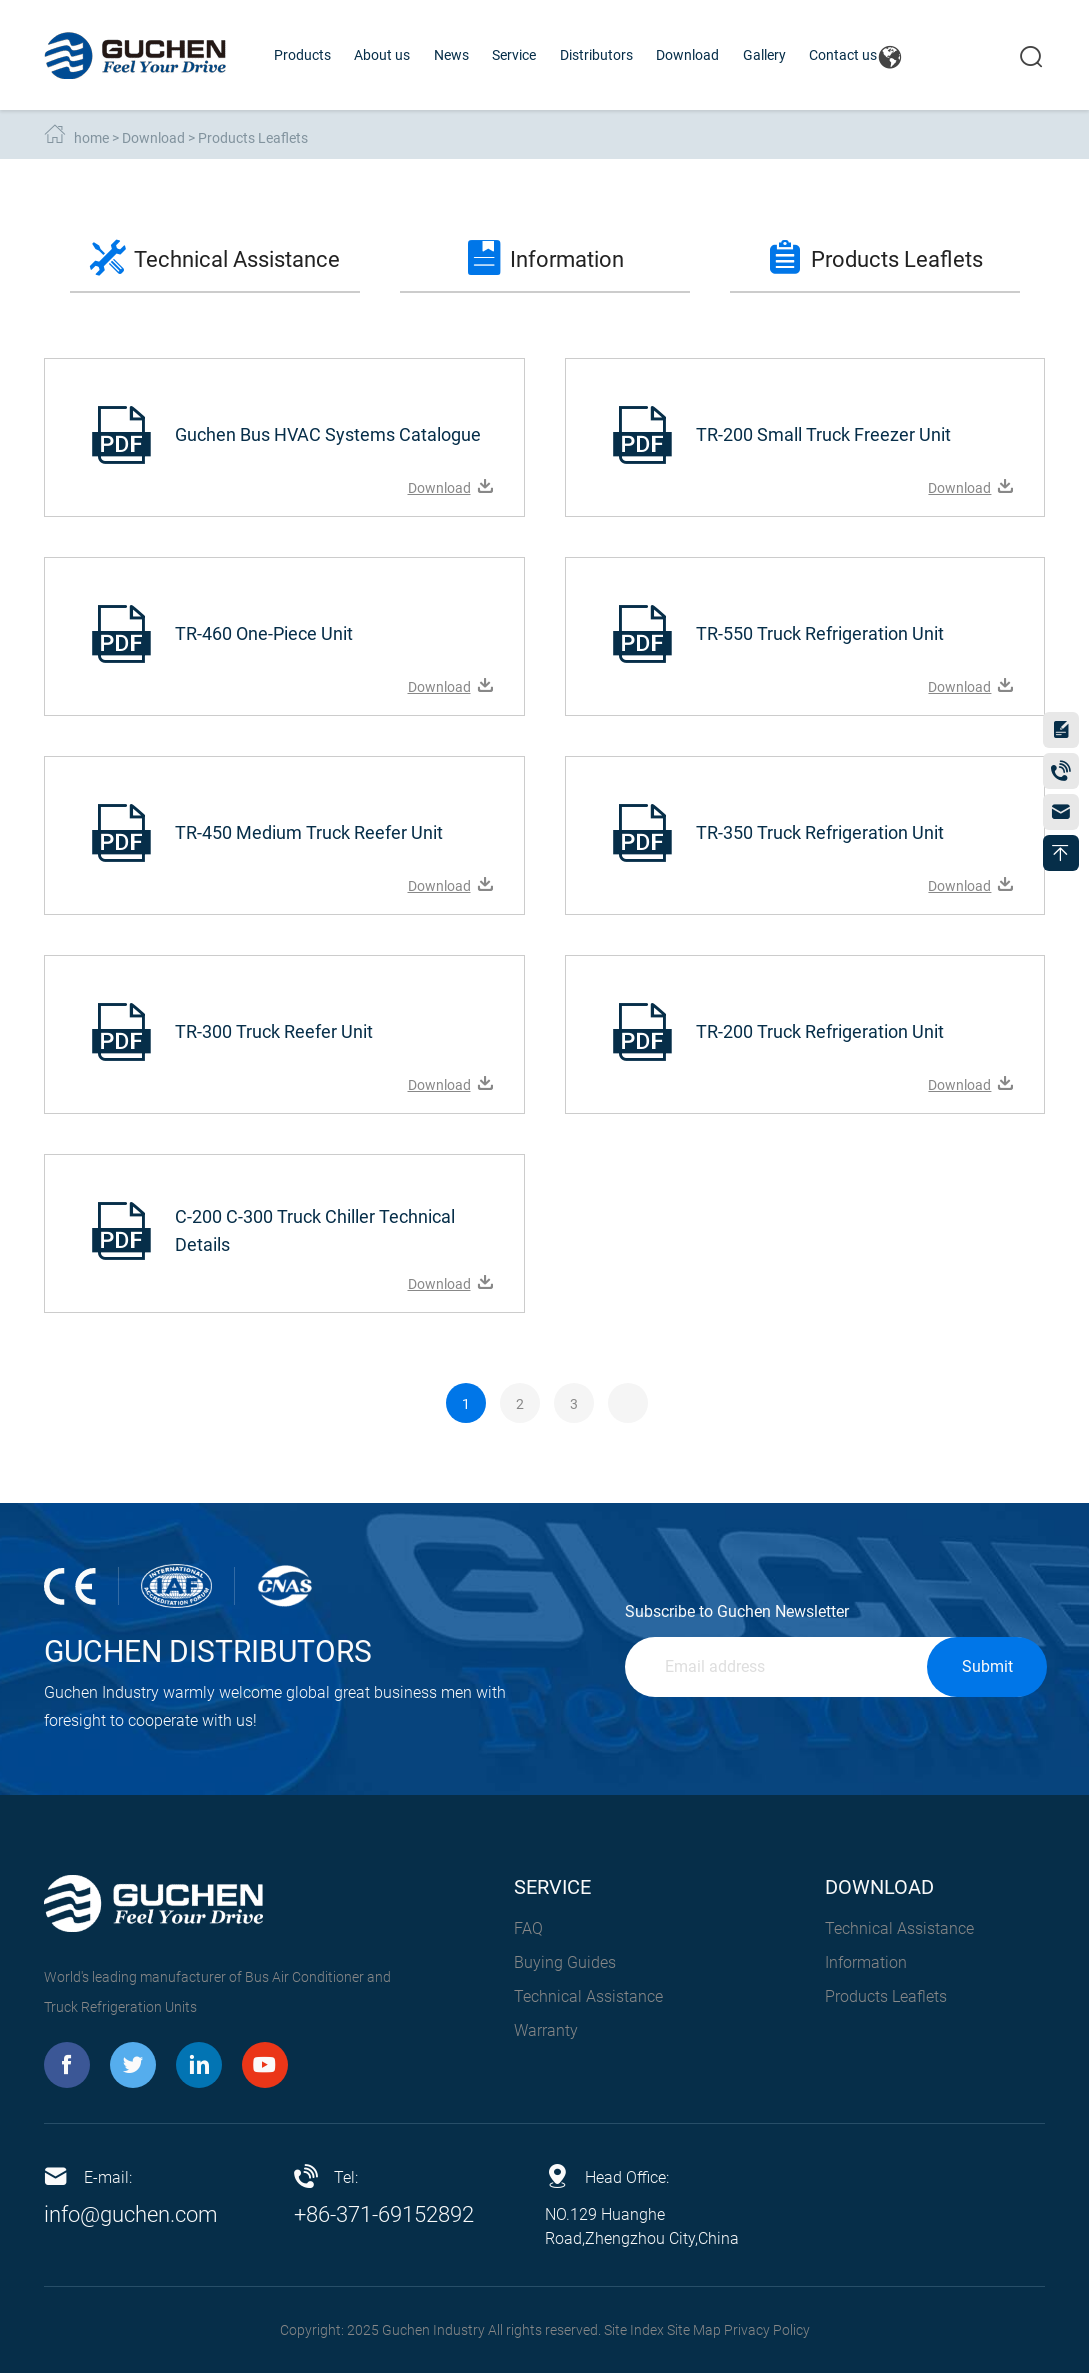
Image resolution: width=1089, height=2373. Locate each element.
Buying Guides (565, 1962)
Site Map (694, 2330)
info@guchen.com (131, 2214)
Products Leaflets (253, 138)
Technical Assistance (588, 1996)
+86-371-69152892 (384, 2214)
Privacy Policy (767, 2330)
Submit (987, 1666)
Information (866, 1962)
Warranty (546, 2030)
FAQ (528, 1928)
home (91, 138)
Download (153, 138)
